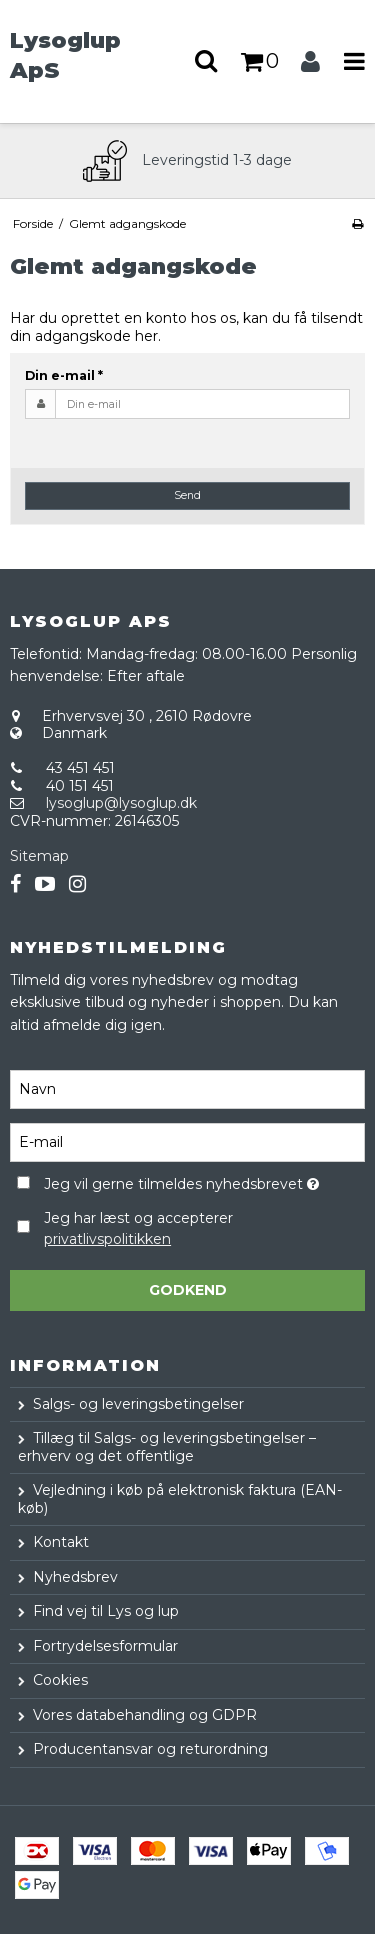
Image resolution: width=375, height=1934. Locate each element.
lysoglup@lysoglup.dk (121, 803)
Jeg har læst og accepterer (138, 1228)
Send (187, 495)
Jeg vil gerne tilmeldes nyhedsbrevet (181, 1181)
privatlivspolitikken (107, 1239)
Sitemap (39, 856)
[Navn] (187, 1088)
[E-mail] (187, 1141)
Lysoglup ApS (65, 55)
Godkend (188, 1290)
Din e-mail (64, 375)
